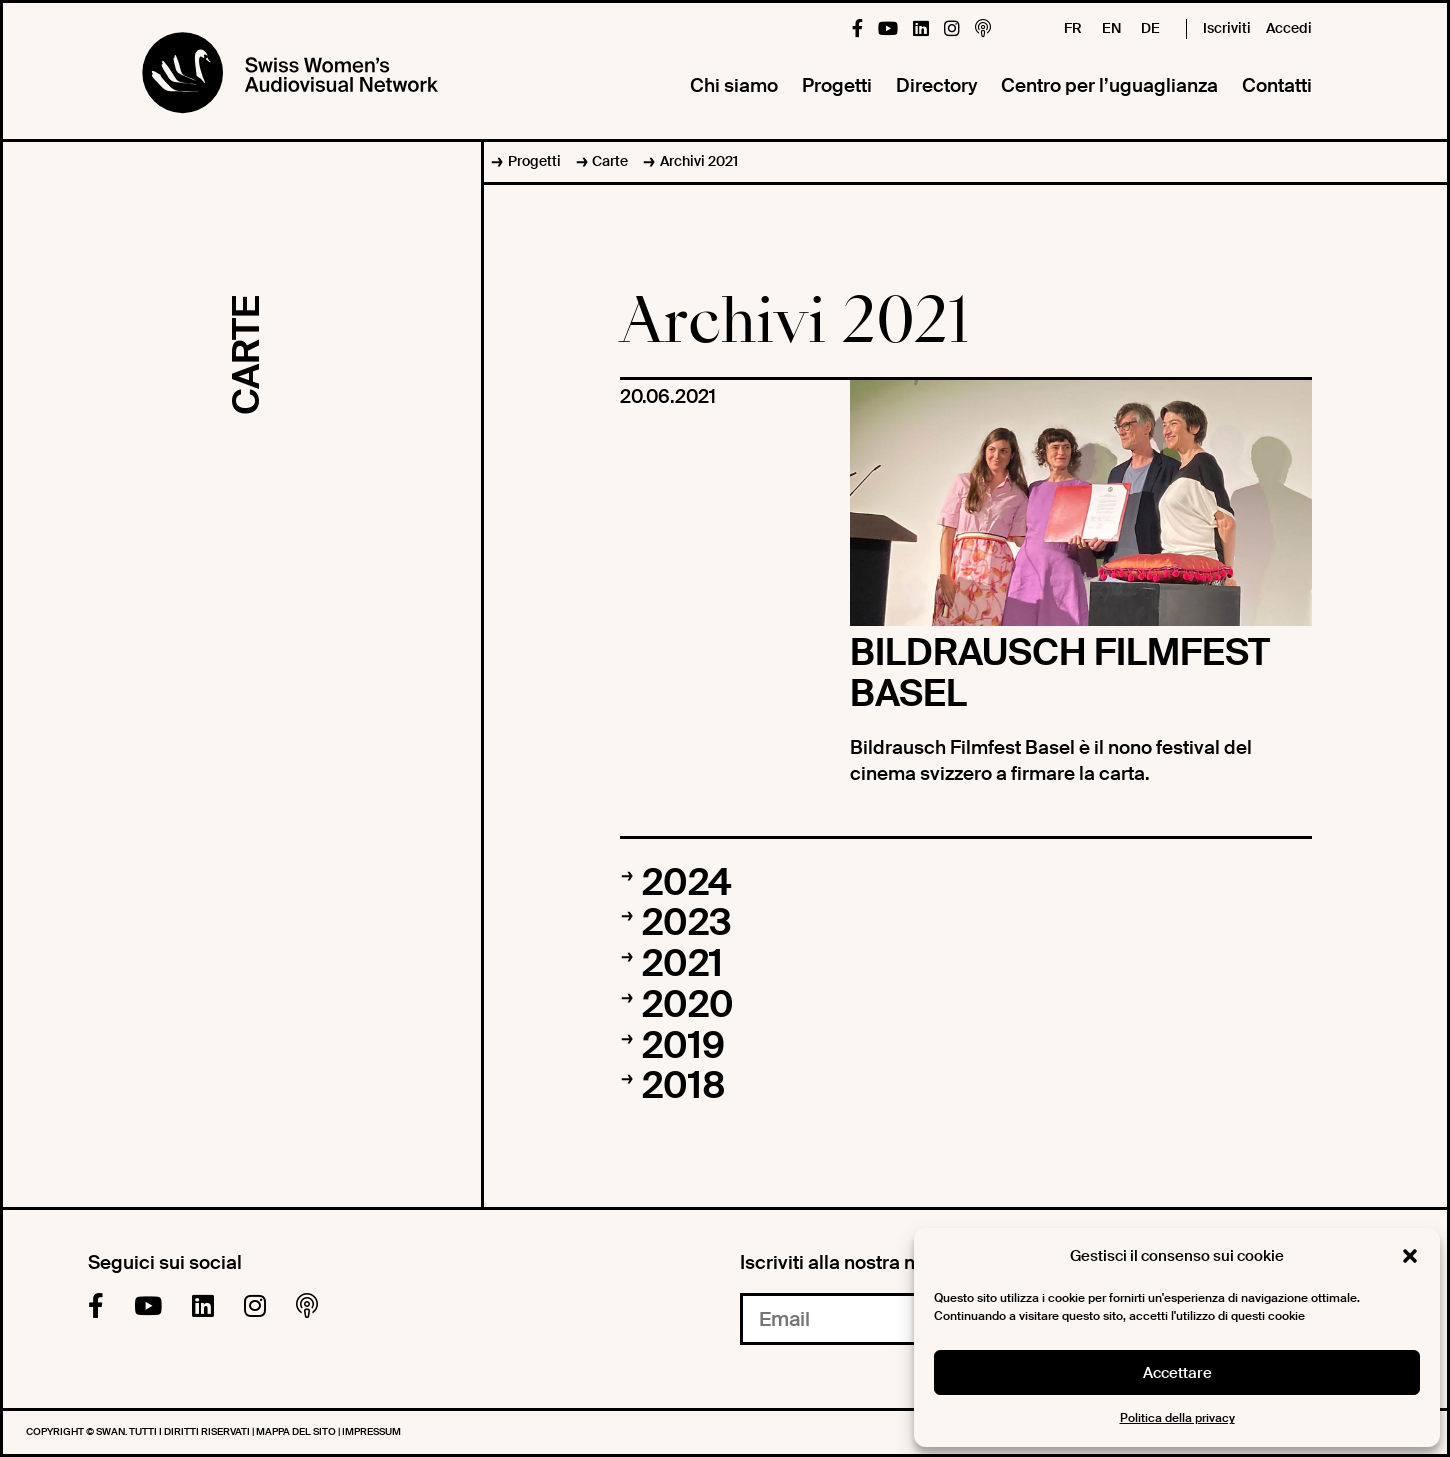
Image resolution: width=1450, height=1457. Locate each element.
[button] (1410, 1256)
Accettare (1177, 1373)
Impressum (371, 1431)
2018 (684, 1086)
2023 (687, 923)
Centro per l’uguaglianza (1109, 85)
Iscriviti (1227, 28)
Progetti (837, 85)
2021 (682, 964)
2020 (688, 1005)
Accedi (1289, 28)
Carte (610, 161)
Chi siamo (734, 85)
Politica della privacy (1177, 1418)
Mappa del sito (297, 1431)
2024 (686, 883)
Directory (936, 85)
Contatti (1277, 85)
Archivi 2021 (699, 161)
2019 (683, 1046)
